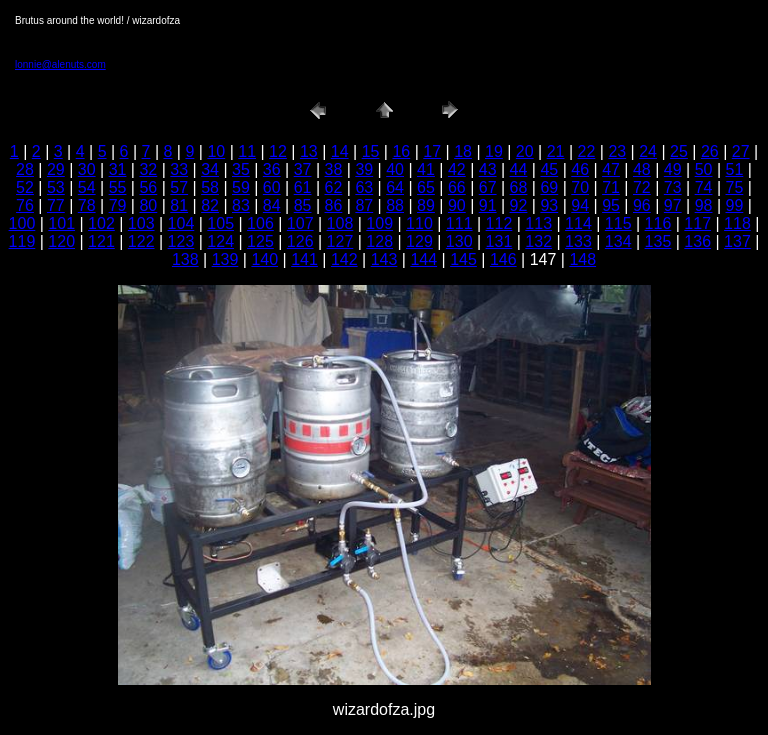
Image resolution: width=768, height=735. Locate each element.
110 (419, 223)
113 (538, 223)
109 (379, 223)
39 (364, 169)
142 (344, 259)
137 (737, 241)
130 (459, 241)
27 (741, 151)
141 (304, 259)
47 (611, 169)
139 (225, 259)
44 (519, 169)
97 (673, 205)
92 (519, 205)
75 (735, 187)
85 (303, 205)
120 (61, 241)
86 (334, 205)
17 (432, 151)
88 (395, 205)
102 (101, 223)
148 (582, 259)
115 (618, 223)
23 (617, 151)
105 (220, 223)
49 (673, 169)
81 (179, 205)
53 (56, 187)
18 (463, 151)
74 (704, 187)
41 (426, 169)
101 (61, 223)
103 (141, 223)
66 (457, 187)
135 (658, 241)
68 (519, 187)
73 (673, 187)
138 (185, 259)
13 (309, 151)
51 (735, 169)
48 (642, 169)
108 (340, 223)
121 (101, 241)
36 (272, 169)
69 (549, 187)
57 (179, 187)
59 (241, 187)
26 (710, 151)
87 (364, 205)
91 (488, 205)
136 (697, 241)
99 (735, 205)
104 (181, 223)
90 (457, 205)
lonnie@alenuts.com (60, 64)
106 (260, 223)
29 (56, 169)
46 (580, 169)
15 (371, 151)
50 (704, 169)
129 (419, 241)
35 (241, 169)
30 (87, 169)
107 (300, 223)
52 (25, 187)
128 (379, 241)
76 (25, 205)
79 (118, 205)
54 (87, 187)
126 (300, 241)
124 (220, 241)
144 (423, 259)
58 (210, 187)
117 (697, 223)
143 (384, 259)
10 (216, 151)
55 (118, 187)
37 (303, 169)
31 (118, 169)
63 (364, 187)
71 (611, 187)
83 (241, 205)
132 (538, 241)
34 (210, 169)
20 (525, 151)
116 (658, 223)
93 (549, 205)
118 (737, 223)
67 (488, 187)
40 (395, 169)
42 (457, 169)
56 (148, 187)
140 (264, 259)
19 (494, 151)
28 (25, 169)
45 (549, 169)
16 (401, 151)
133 (578, 241)
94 (580, 205)
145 (463, 259)
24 (648, 151)
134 (618, 241)
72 (642, 187)
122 (141, 241)
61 (303, 187)
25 (679, 151)
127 (340, 241)
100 (22, 223)
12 (278, 151)
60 (272, 187)
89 (426, 205)
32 (148, 169)
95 (611, 205)
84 (272, 205)
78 (87, 205)
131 (499, 241)
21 (556, 151)
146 (503, 259)
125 (260, 241)
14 (340, 151)
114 (578, 223)
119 (22, 241)
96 (642, 205)
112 (499, 223)
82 (210, 205)
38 (334, 169)
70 (580, 187)
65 (426, 187)
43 (488, 169)
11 (247, 151)
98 (704, 205)
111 (459, 223)
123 (181, 241)
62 (334, 187)
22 (587, 151)
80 (148, 205)
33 (179, 169)
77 (56, 205)
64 (395, 187)
